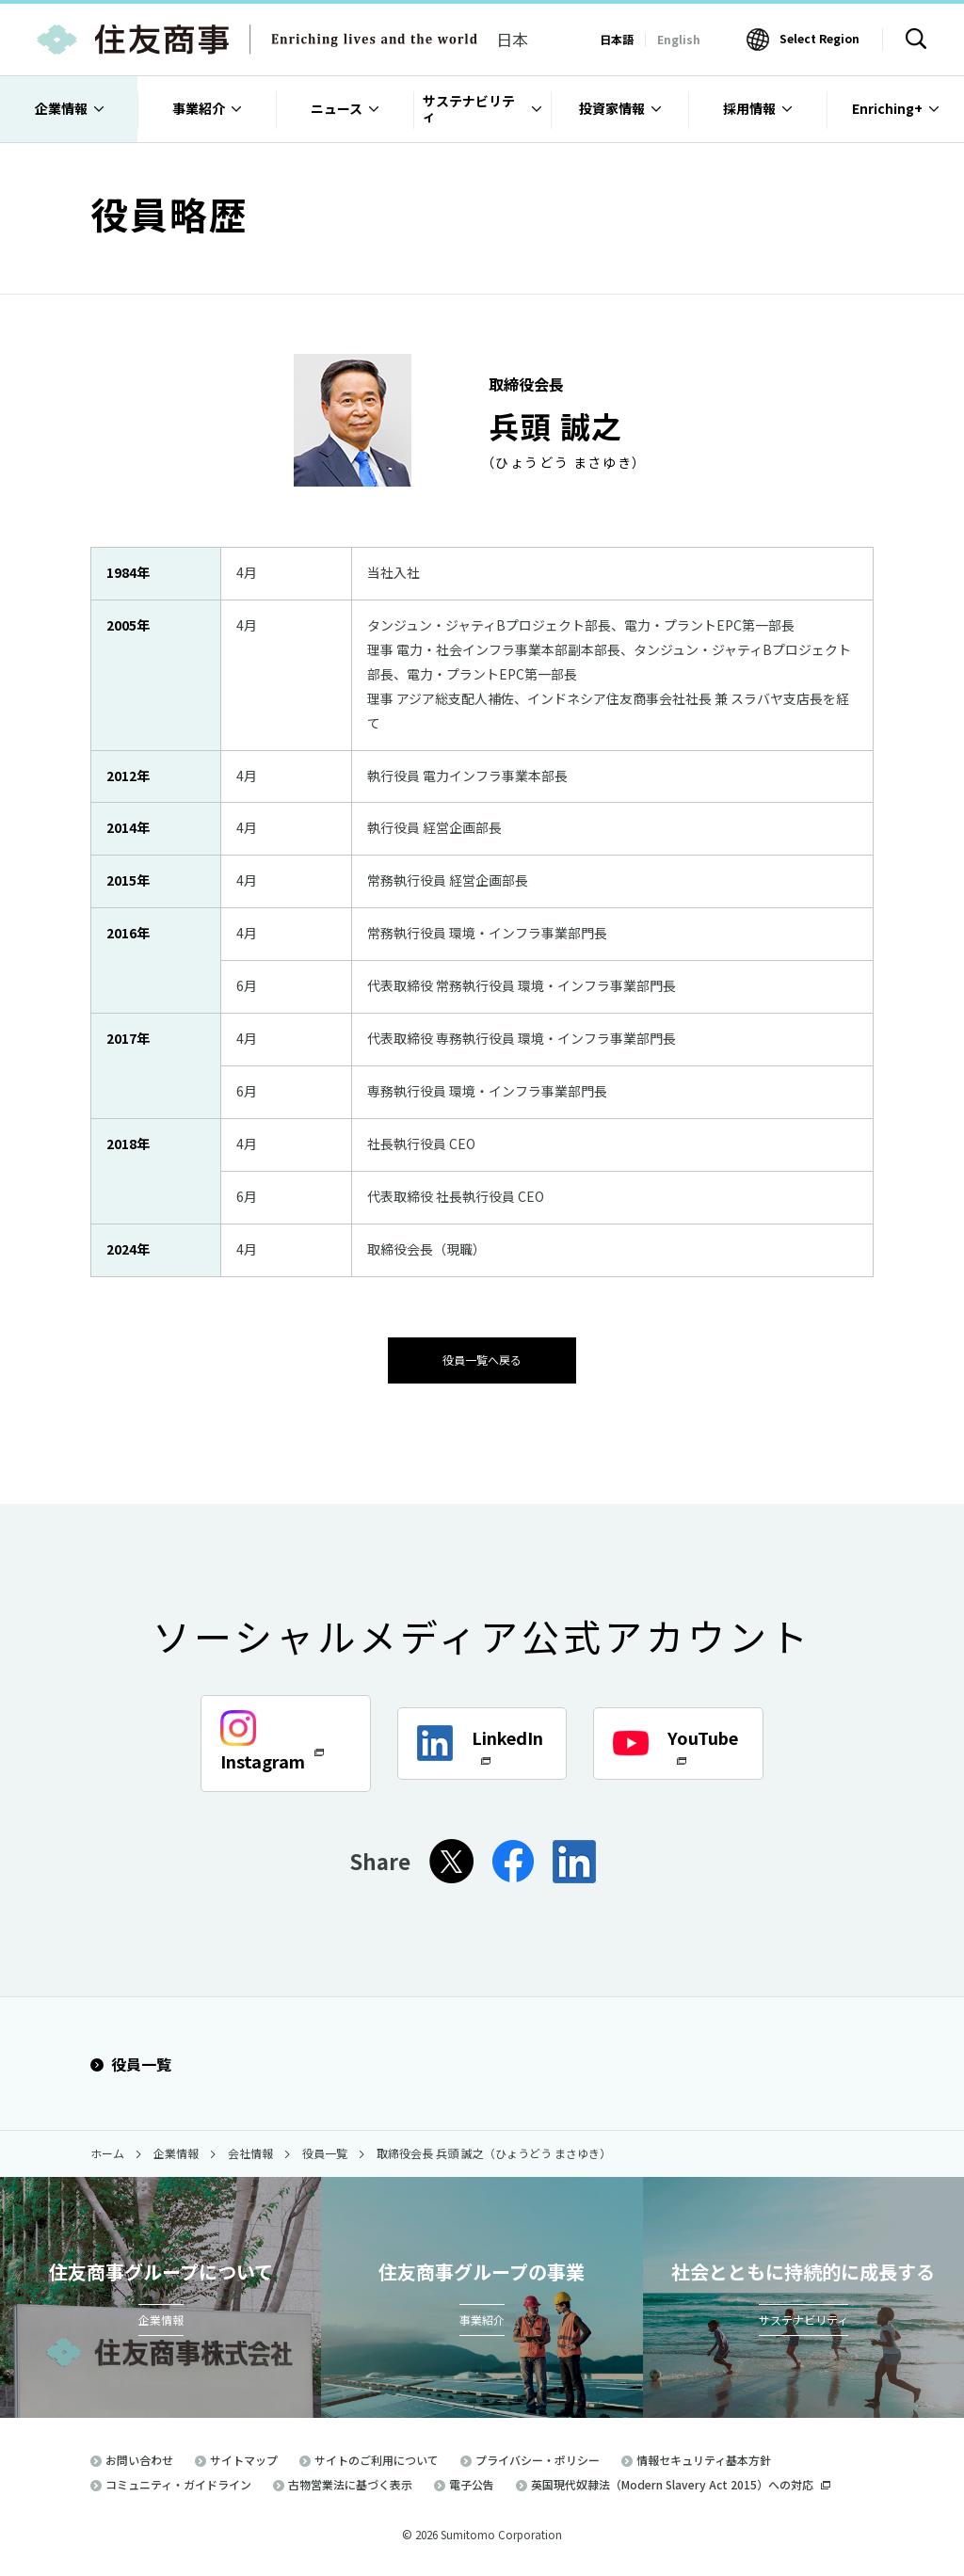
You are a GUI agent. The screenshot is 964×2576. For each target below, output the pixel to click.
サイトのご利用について (376, 2458)
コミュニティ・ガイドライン (178, 2482)
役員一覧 (130, 2063)
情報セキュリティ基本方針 (703, 2458)
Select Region (819, 38)
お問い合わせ (139, 2458)
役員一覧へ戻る (482, 1358)
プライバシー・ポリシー (537, 2458)
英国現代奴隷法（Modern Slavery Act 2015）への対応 (680, 2482)
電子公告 (471, 2482)
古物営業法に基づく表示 (350, 2482)
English (678, 39)
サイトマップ (244, 2458)
